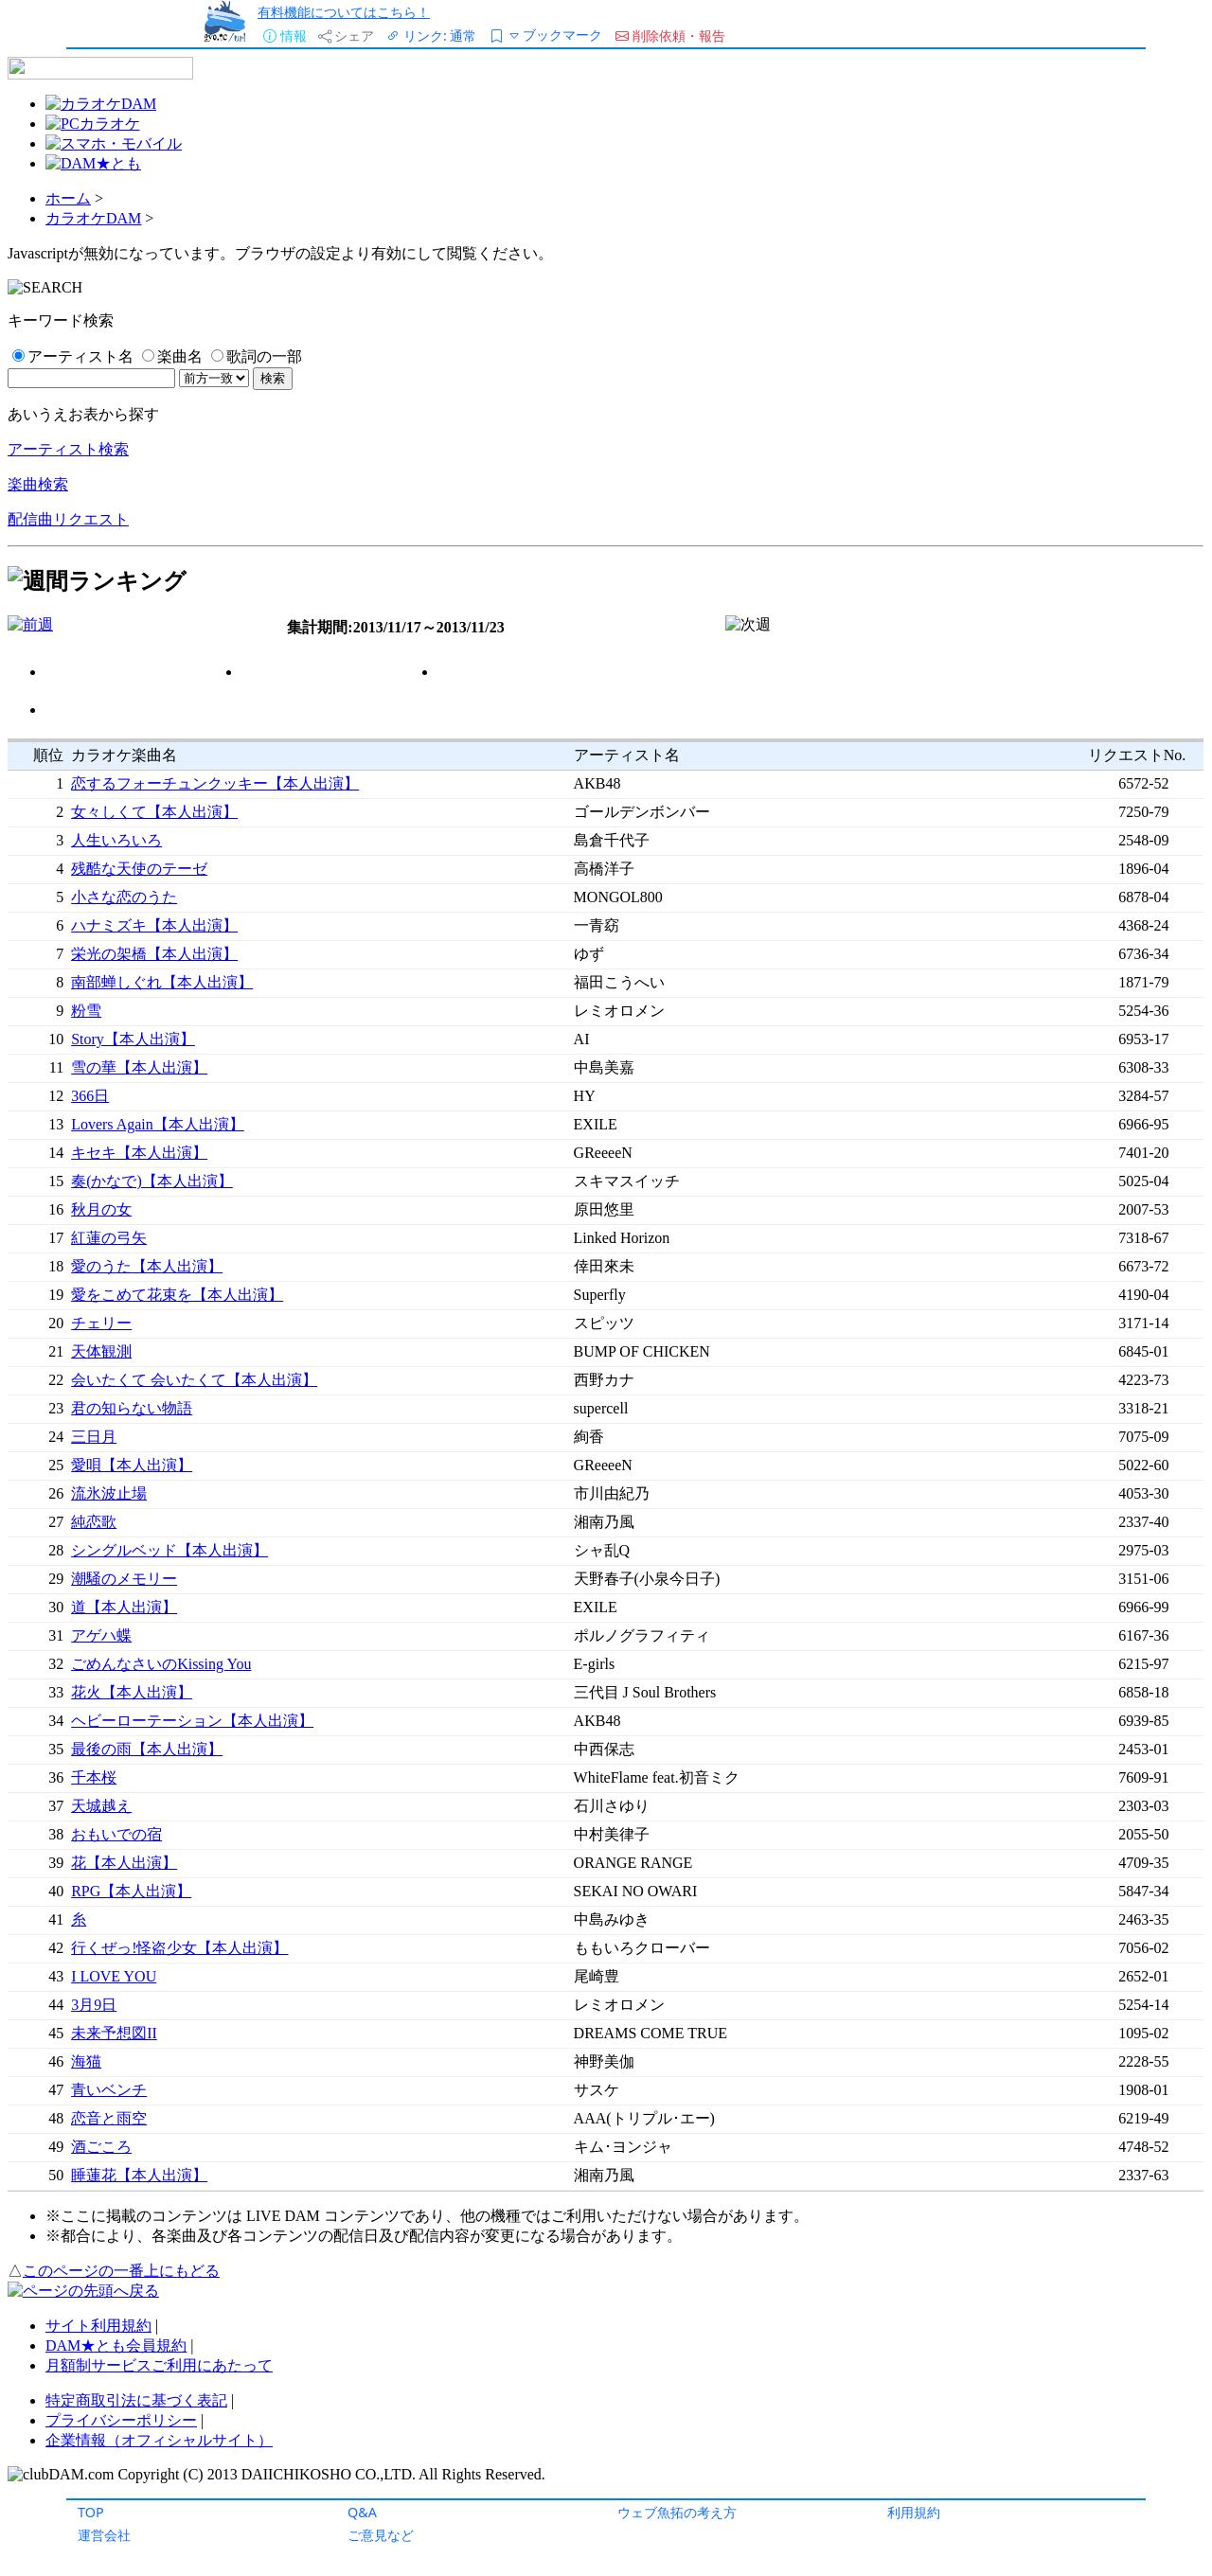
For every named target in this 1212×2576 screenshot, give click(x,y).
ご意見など (381, 2535)
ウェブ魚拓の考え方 (677, 2512)
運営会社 (104, 2535)
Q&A (362, 2512)
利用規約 (913, 2512)
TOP (91, 2512)
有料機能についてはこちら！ (344, 12)
